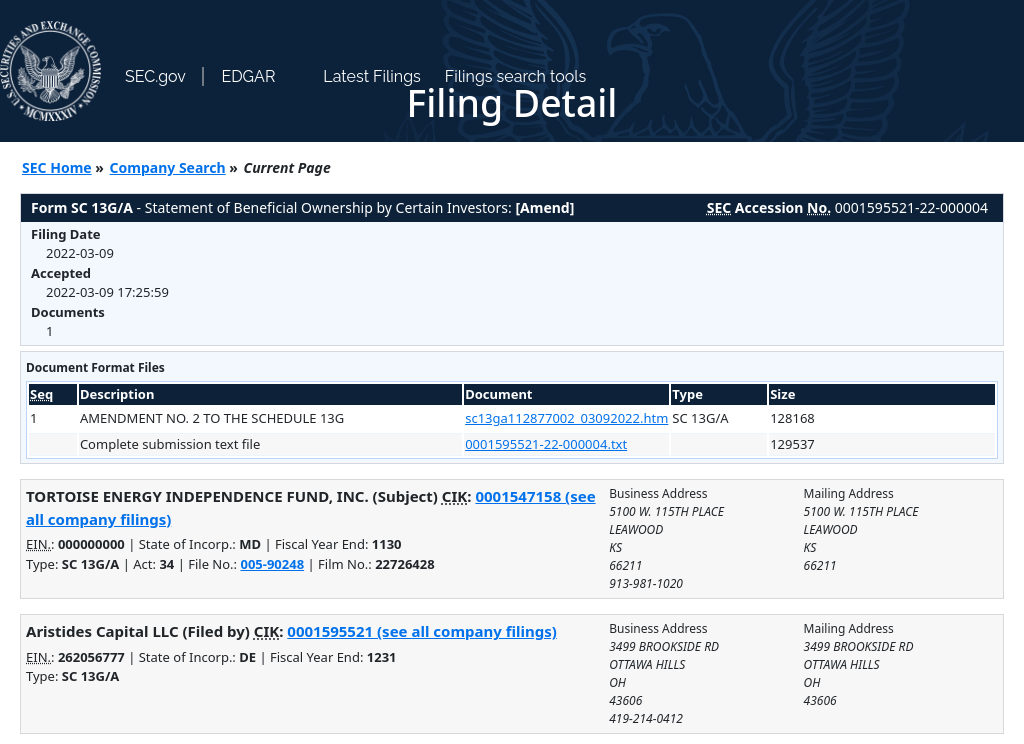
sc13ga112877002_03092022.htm (566, 418)
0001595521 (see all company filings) (421, 631)
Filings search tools (516, 76)
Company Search (168, 167)
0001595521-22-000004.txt (546, 444)
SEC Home (57, 167)
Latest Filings (371, 76)
